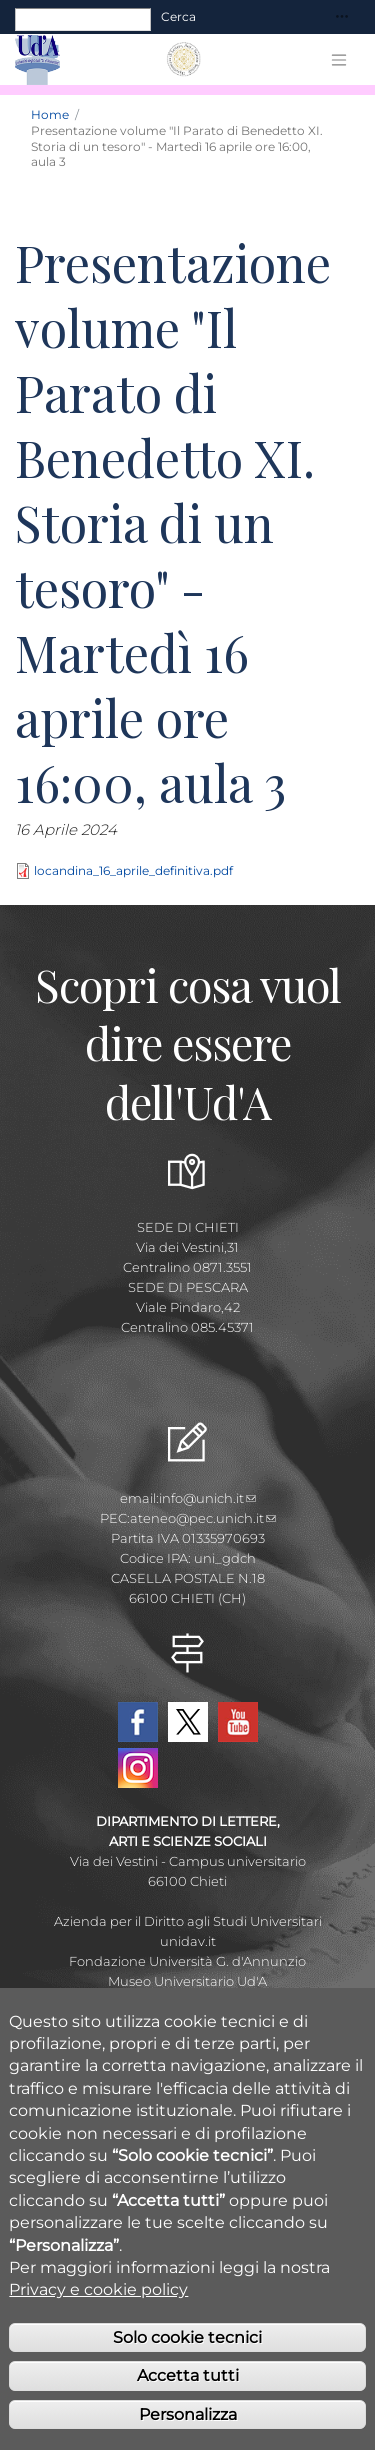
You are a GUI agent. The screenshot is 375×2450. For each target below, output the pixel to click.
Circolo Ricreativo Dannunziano (188, 2001)
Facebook (138, 1722)
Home (50, 114)
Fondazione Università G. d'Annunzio (187, 1961)
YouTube (238, 1722)
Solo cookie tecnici (187, 2368)
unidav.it (188, 1941)
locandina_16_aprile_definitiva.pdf (133, 870)
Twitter (188, 1722)
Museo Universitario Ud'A (187, 1981)
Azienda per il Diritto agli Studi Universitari (188, 1921)
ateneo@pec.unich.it (203, 1518)
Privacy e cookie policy (98, 2320)
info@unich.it (207, 1498)
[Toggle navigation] (342, 17)
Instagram (138, 1768)
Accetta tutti (188, 2406)
